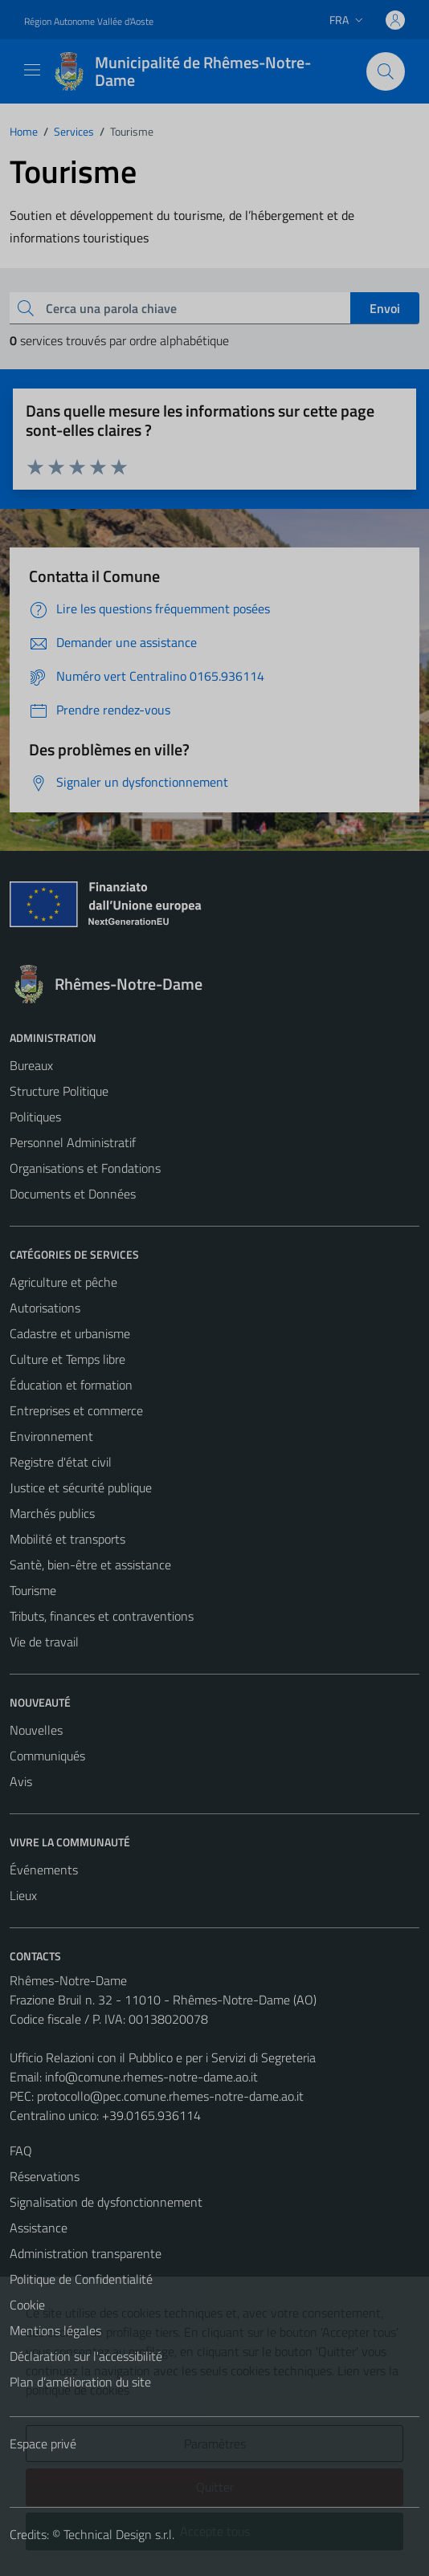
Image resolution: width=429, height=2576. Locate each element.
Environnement (51, 1436)
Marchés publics (52, 1513)
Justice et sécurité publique (81, 1487)
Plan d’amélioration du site (80, 2381)
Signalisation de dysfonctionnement (106, 2202)
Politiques (35, 1116)
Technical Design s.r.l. (118, 2534)
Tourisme (33, 1590)
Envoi (385, 308)
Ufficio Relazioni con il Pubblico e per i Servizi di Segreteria (163, 2057)
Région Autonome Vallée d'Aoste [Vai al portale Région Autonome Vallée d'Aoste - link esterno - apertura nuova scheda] (88, 21)
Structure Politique (59, 1091)
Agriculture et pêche (63, 1282)
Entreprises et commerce (76, 1410)
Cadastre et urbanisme (70, 1333)
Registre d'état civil (61, 1461)
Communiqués (47, 1755)
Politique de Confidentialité (81, 2279)
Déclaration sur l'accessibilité (86, 2356)
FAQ (21, 2150)
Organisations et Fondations (85, 1168)
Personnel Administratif (73, 1142)
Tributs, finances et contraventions (102, 1616)
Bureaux (31, 1065)
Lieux (23, 1895)
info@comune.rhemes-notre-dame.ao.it (151, 2076)
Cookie (27, 2304)
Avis (21, 1781)
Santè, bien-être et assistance (90, 1564)
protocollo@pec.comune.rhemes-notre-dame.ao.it (170, 2096)
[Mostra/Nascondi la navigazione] (32, 69)
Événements (44, 1869)
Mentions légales (55, 2330)
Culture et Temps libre (67, 1359)
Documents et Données (73, 1193)
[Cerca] (385, 71)
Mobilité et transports (67, 1538)
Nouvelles (36, 1730)
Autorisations (45, 1307)
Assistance (38, 2227)
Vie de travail (44, 1641)
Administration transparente (85, 2253)
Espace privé (43, 2443)
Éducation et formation (71, 1384)
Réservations (45, 2176)
